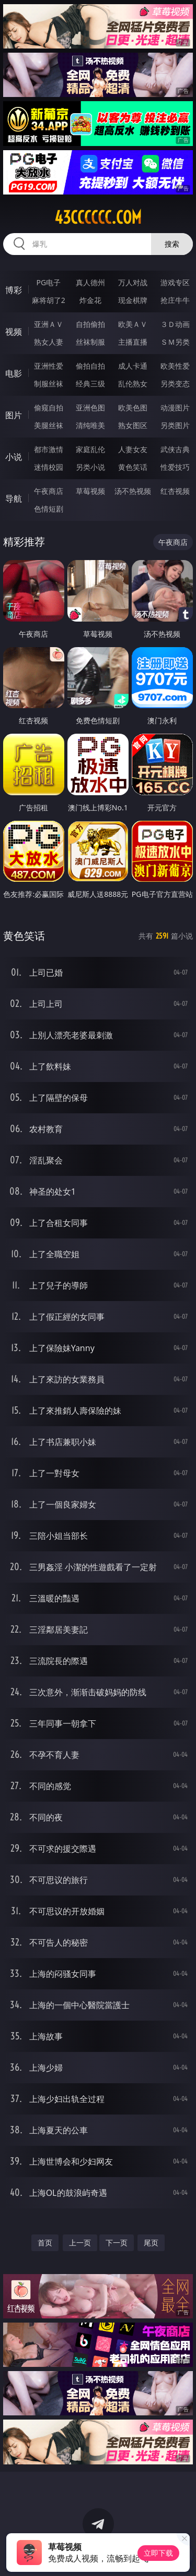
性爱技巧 (175, 467)
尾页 (151, 2242)
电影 (13, 373)
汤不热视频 (132, 491)
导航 (13, 498)
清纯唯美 (90, 425)
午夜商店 (48, 491)
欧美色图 (132, 407)
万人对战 (132, 282)
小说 (13, 457)
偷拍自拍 (90, 366)
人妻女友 (132, 449)
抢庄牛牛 (175, 300)
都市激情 (48, 449)
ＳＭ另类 (175, 342)
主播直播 (132, 342)
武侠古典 (175, 449)
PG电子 (48, 282)
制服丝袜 (48, 383)
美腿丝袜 (48, 425)
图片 (13, 415)
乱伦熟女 (132, 383)
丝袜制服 (90, 342)
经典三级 (90, 383)
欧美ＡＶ (132, 324)
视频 (13, 331)
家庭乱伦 (90, 449)
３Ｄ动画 (175, 324)
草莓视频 (90, 491)
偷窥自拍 (48, 407)
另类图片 (175, 425)
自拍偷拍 (90, 324)
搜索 (172, 244)
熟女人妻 (48, 342)
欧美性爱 (175, 366)
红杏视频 (175, 491)
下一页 (117, 2242)
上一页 (80, 2242)
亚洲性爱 (48, 366)
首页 (45, 2242)
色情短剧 (48, 509)
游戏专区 (175, 282)
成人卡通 (132, 366)
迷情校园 (48, 467)
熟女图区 (132, 425)
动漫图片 (175, 407)
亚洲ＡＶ (48, 324)
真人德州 (90, 282)
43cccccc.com (98, 217)
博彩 (13, 290)
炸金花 (90, 300)
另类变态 (175, 383)
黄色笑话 (132, 467)
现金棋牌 (132, 300)
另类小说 (90, 467)
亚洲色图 (90, 407)
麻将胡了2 (48, 300)
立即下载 (158, 2553)
